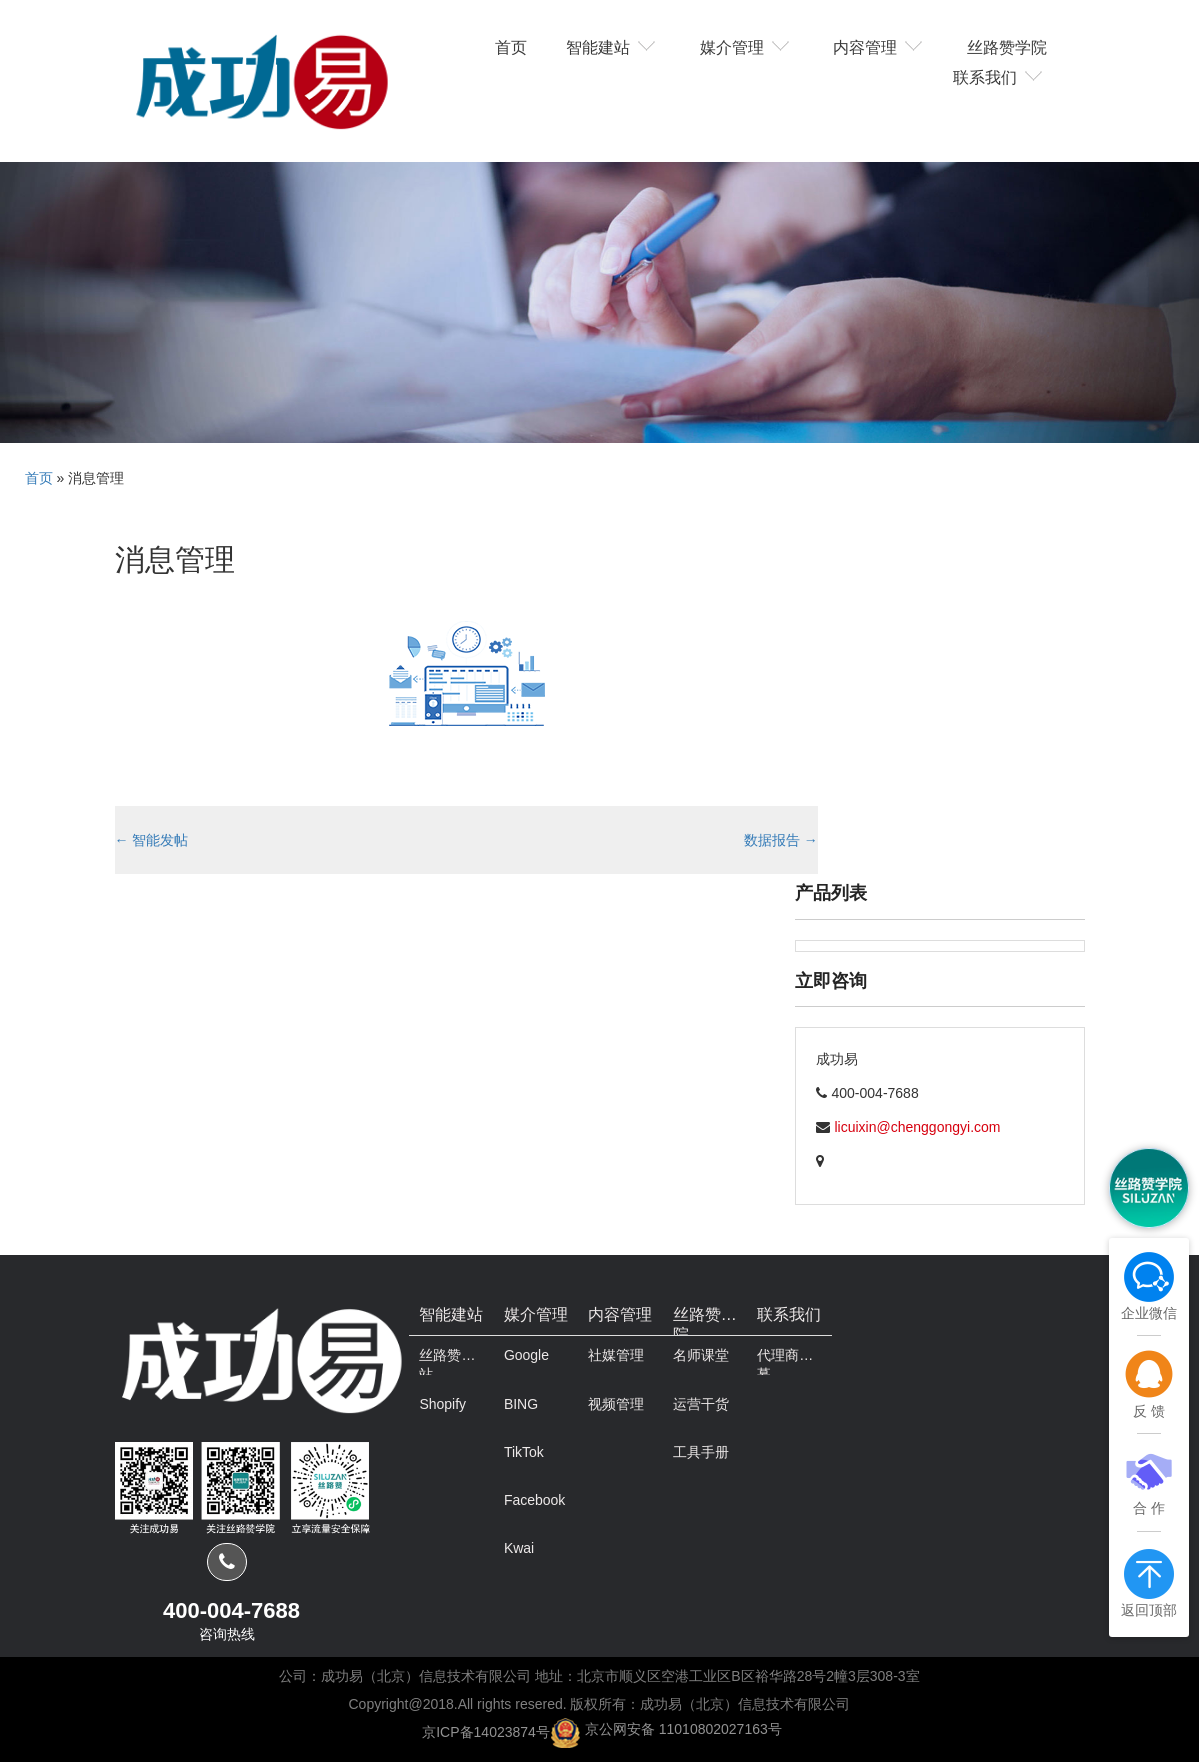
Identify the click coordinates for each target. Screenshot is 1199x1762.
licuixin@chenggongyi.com (918, 1127)
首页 (511, 46)
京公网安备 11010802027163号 (683, 1729)
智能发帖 (152, 840)
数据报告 (781, 840)
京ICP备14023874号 (486, 1731)
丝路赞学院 (1007, 46)
